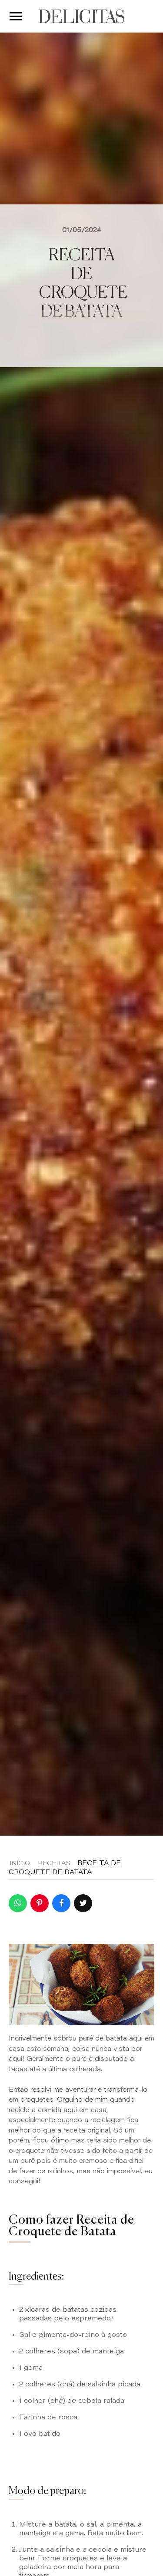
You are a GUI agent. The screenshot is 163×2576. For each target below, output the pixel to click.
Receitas (54, 1864)
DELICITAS (81, 16)
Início (20, 1864)
